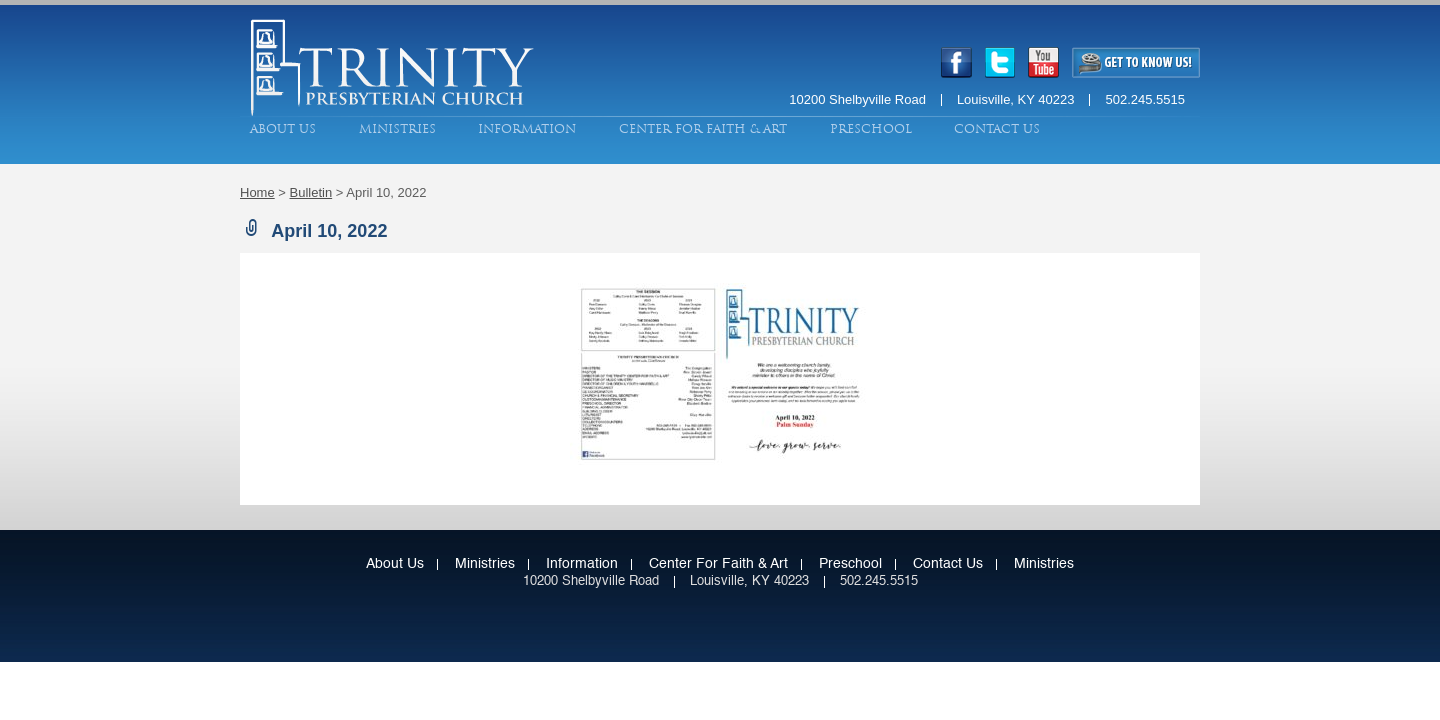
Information (527, 129)
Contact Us (997, 129)
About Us (283, 129)
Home (257, 192)
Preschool (871, 129)
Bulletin (311, 192)
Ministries (397, 129)
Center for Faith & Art (703, 129)
